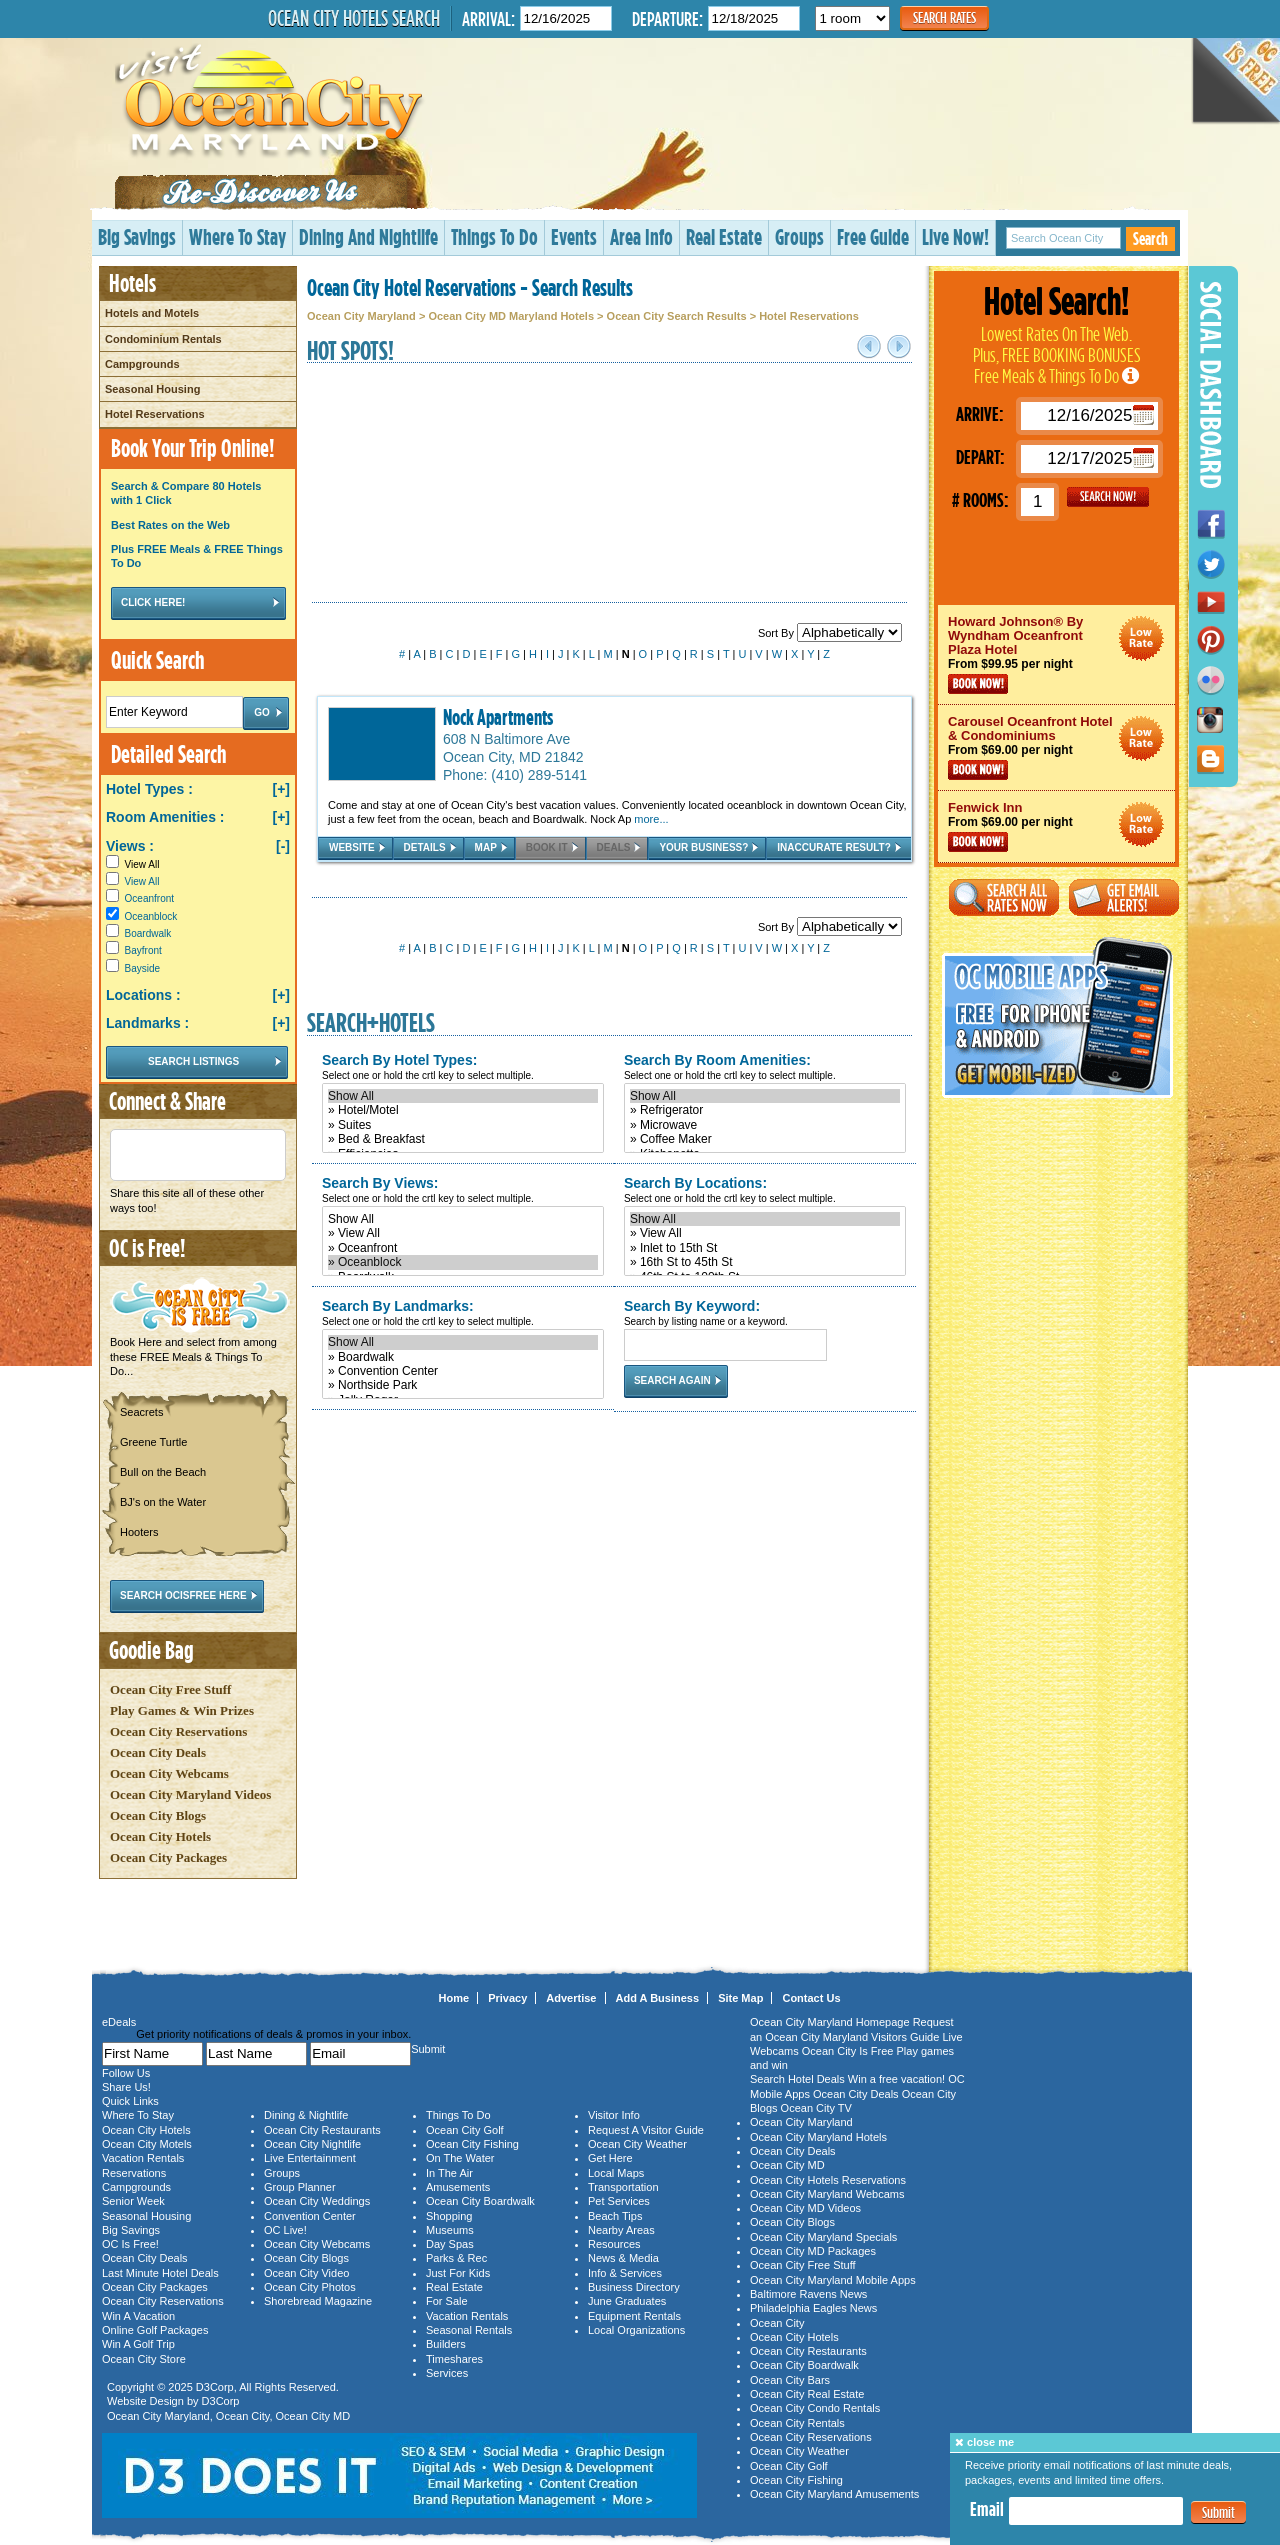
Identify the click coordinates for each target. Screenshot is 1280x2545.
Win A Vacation (138, 2316)
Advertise (571, 1998)
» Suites (463, 1125)
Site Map (740, 1998)
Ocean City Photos (310, 2287)
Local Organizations (636, 2330)
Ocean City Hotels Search (354, 18)
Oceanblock (151, 916)
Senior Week (133, 2201)
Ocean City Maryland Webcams (827, 2194)
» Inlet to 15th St (765, 1248)
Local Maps (616, 2173)
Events (574, 236)
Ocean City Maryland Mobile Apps (833, 2280)
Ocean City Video (306, 2273)
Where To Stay (237, 236)
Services (447, 2373)
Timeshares (454, 2359)
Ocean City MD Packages (813, 2251)
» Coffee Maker (765, 1139)
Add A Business (658, 1998)
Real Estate (724, 236)
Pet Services (619, 2201)
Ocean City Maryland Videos (190, 1794)
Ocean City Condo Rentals (815, 2408)
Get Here (610, 2158)
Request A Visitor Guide (646, 2130)
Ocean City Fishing (472, 2144)
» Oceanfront (463, 1248)
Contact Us (811, 1998)
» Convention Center (463, 1371)
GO (1108, 497)
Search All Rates (1004, 897)
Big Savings (137, 236)
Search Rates (944, 17)
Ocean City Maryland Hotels (818, 2137)
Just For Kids (458, 2273)
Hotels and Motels (152, 313)
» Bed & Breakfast (463, 1139)
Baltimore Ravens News (808, 2294)
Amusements (458, 2187)
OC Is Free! (130, 2244)
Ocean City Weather (637, 2144)
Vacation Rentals (143, 2158)
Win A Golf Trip (138, 2344)
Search (1150, 238)
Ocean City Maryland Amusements (834, 2494)
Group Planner (300, 2187)
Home (454, 1998)
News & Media (623, 2258)
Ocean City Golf (465, 2130)
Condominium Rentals (163, 339)
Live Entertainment (310, 2158)
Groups (799, 236)
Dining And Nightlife (368, 236)
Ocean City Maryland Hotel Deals (1141, 638)
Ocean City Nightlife (312, 2144)
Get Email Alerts (1124, 897)
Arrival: (488, 18)
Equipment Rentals (634, 2316)
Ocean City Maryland (361, 316)
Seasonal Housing (152, 389)
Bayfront (143, 950)
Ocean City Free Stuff (170, 1689)
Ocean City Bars (790, 2380)
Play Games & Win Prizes (182, 1710)
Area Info (641, 236)
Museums (450, 2230)
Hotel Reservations (155, 414)
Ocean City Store (144, 2359)
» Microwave (765, 1125)
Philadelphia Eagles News (813, 2308)
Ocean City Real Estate (807, 2394)
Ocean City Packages (168, 1857)
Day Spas (450, 2244)
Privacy (507, 1998)
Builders (446, 2344)
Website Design (145, 2401)
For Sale (447, 2301)
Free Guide (873, 236)
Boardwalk (148, 933)
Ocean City (243, 2416)
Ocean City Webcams (169, 1773)
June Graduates (627, 2301)
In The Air (449, 2173)
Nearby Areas (621, 2230)
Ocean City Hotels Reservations (828, 2180)
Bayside (143, 968)
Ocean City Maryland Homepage (830, 2022)
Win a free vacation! (896, 2079)
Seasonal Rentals (469, 2330)
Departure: (667, 18)
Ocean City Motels (147, 2144)
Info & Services (625, 2273)
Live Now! (955, 236)
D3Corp (215, 2387)
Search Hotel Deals (797, 2079)
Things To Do (494, 236)
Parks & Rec (456, 2258)
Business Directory (634, 2287)
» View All (463, 1233)
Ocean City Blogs (158, 1815)
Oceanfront (149, 898)
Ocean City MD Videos (805, 2208)
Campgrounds (142, 364)
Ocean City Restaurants (322, 2130)
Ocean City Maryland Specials (823, 2237)
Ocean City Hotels (160, 1836)
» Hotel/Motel (463, 1110)
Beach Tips (615, 2216)
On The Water (460, 2158)
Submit (1218, 2512)
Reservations (134, 2173)
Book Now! (978, 684)
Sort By (830, 633)
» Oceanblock (463, 1262)
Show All (463, 1096)
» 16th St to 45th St (765, 1262)
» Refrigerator (765, 1110)
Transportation (623, 2187)
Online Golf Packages (155, 2330)
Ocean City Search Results (677, 316)
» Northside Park (463, 1385)
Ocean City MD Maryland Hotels (511, 316)
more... (651, 819)
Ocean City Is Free (848, 2051)
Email (987, 2509)
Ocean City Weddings (317, 2201)
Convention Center (310, 2216)
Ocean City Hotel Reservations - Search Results (470, 287)
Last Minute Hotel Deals (160, 2273)
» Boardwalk (463, 1357)
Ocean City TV (816, 2108)
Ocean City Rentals (797, 2423)
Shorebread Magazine (318, 2301)
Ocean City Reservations (178, 1731)
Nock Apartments (498, 717)
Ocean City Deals (158, 1752)
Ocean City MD (313, 2416)
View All (132, 864)
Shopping (449, 2216)
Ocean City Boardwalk (480, 2201)
